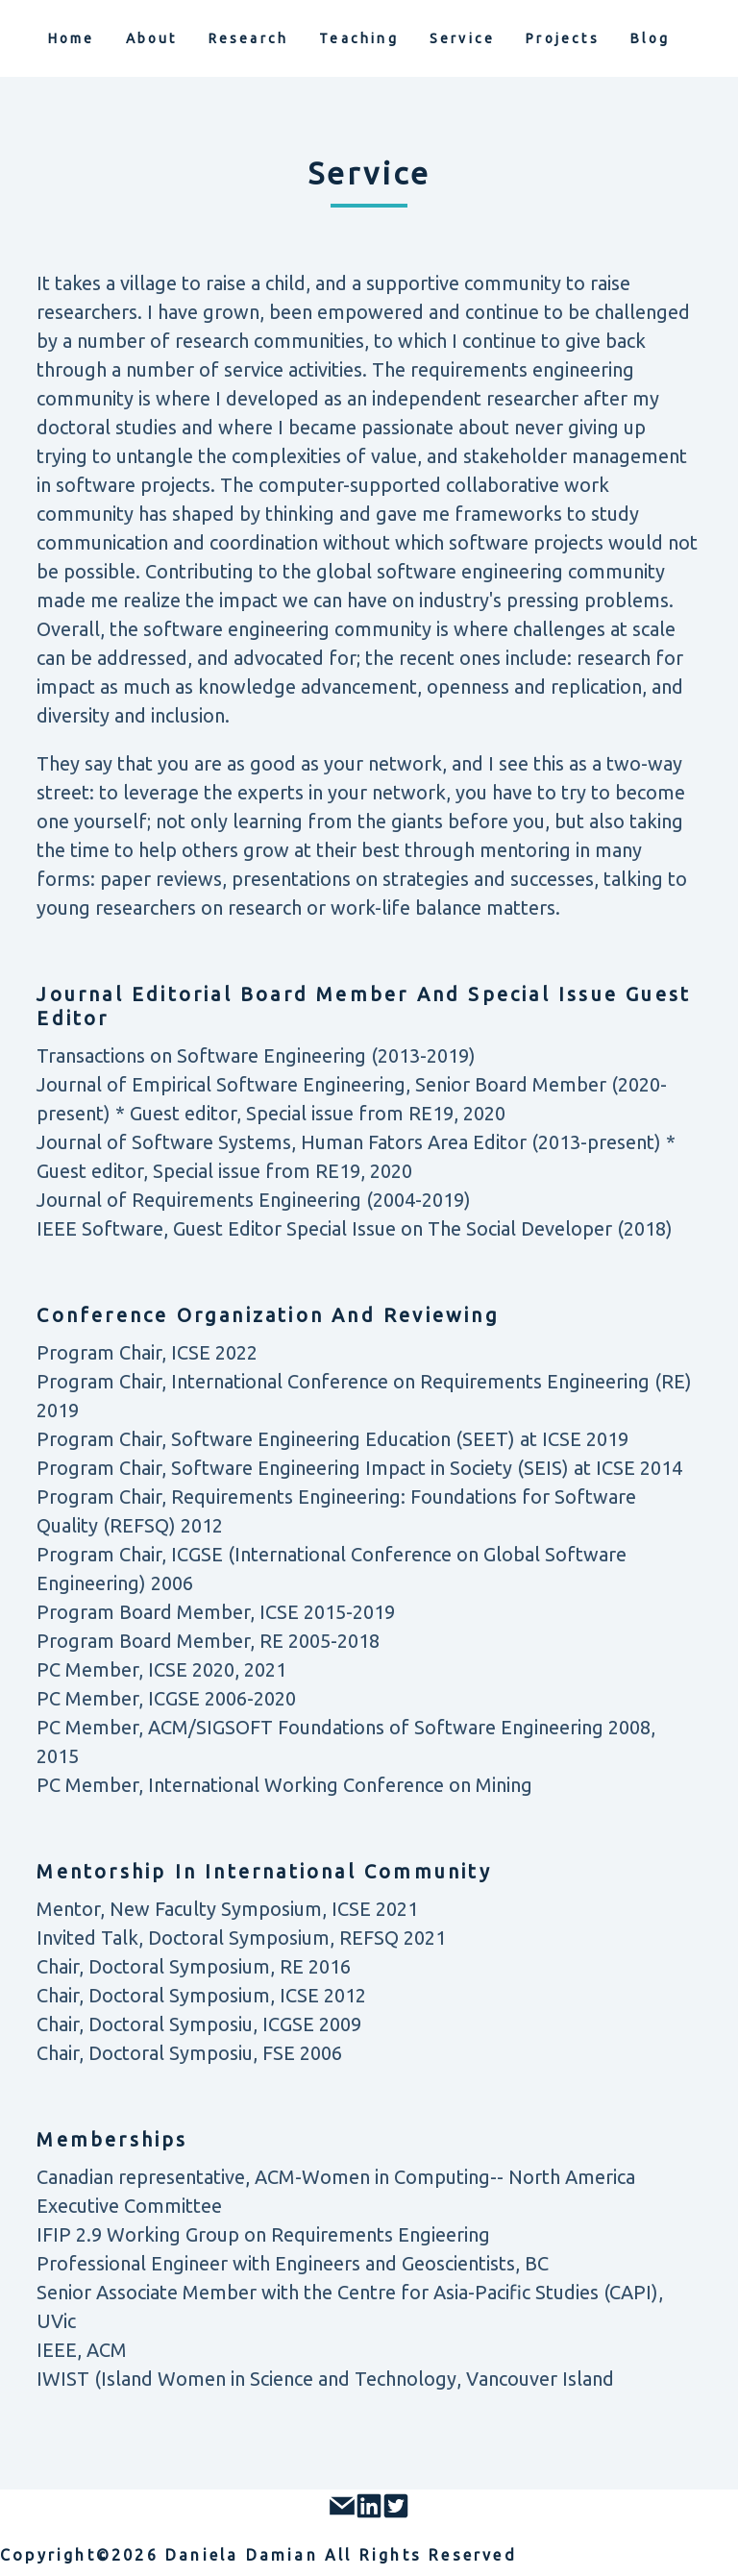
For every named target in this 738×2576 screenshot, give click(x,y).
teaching (359, 38)
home (71, 38)
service (462, 38)
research (249, 38)
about (152, 38)
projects (563, 38)
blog (650, 38)
